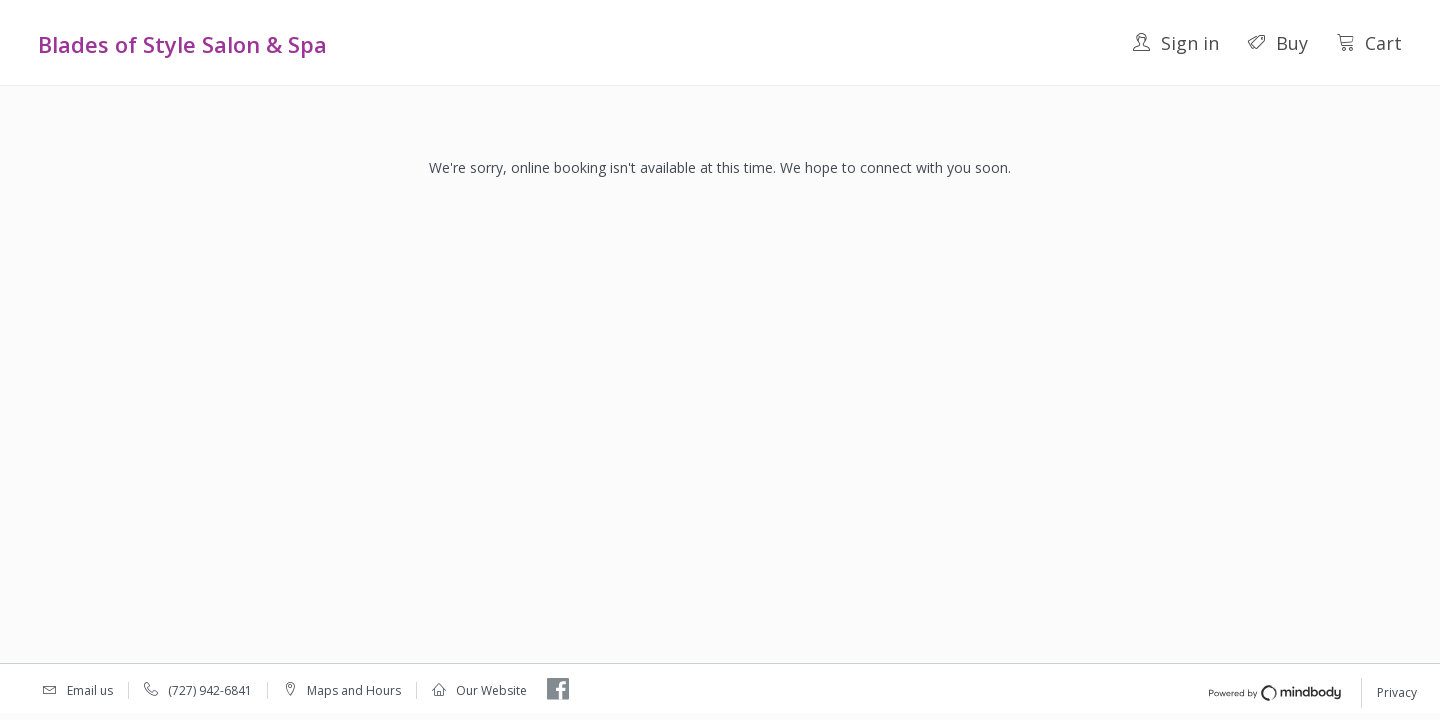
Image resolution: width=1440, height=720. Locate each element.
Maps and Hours (354, 690)
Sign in (1175, 43)
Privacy (1397, 692)
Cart (1369, 43)
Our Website (491, 690)
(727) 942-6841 (210, 690)
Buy (1277, 43)
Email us (90, 690)
